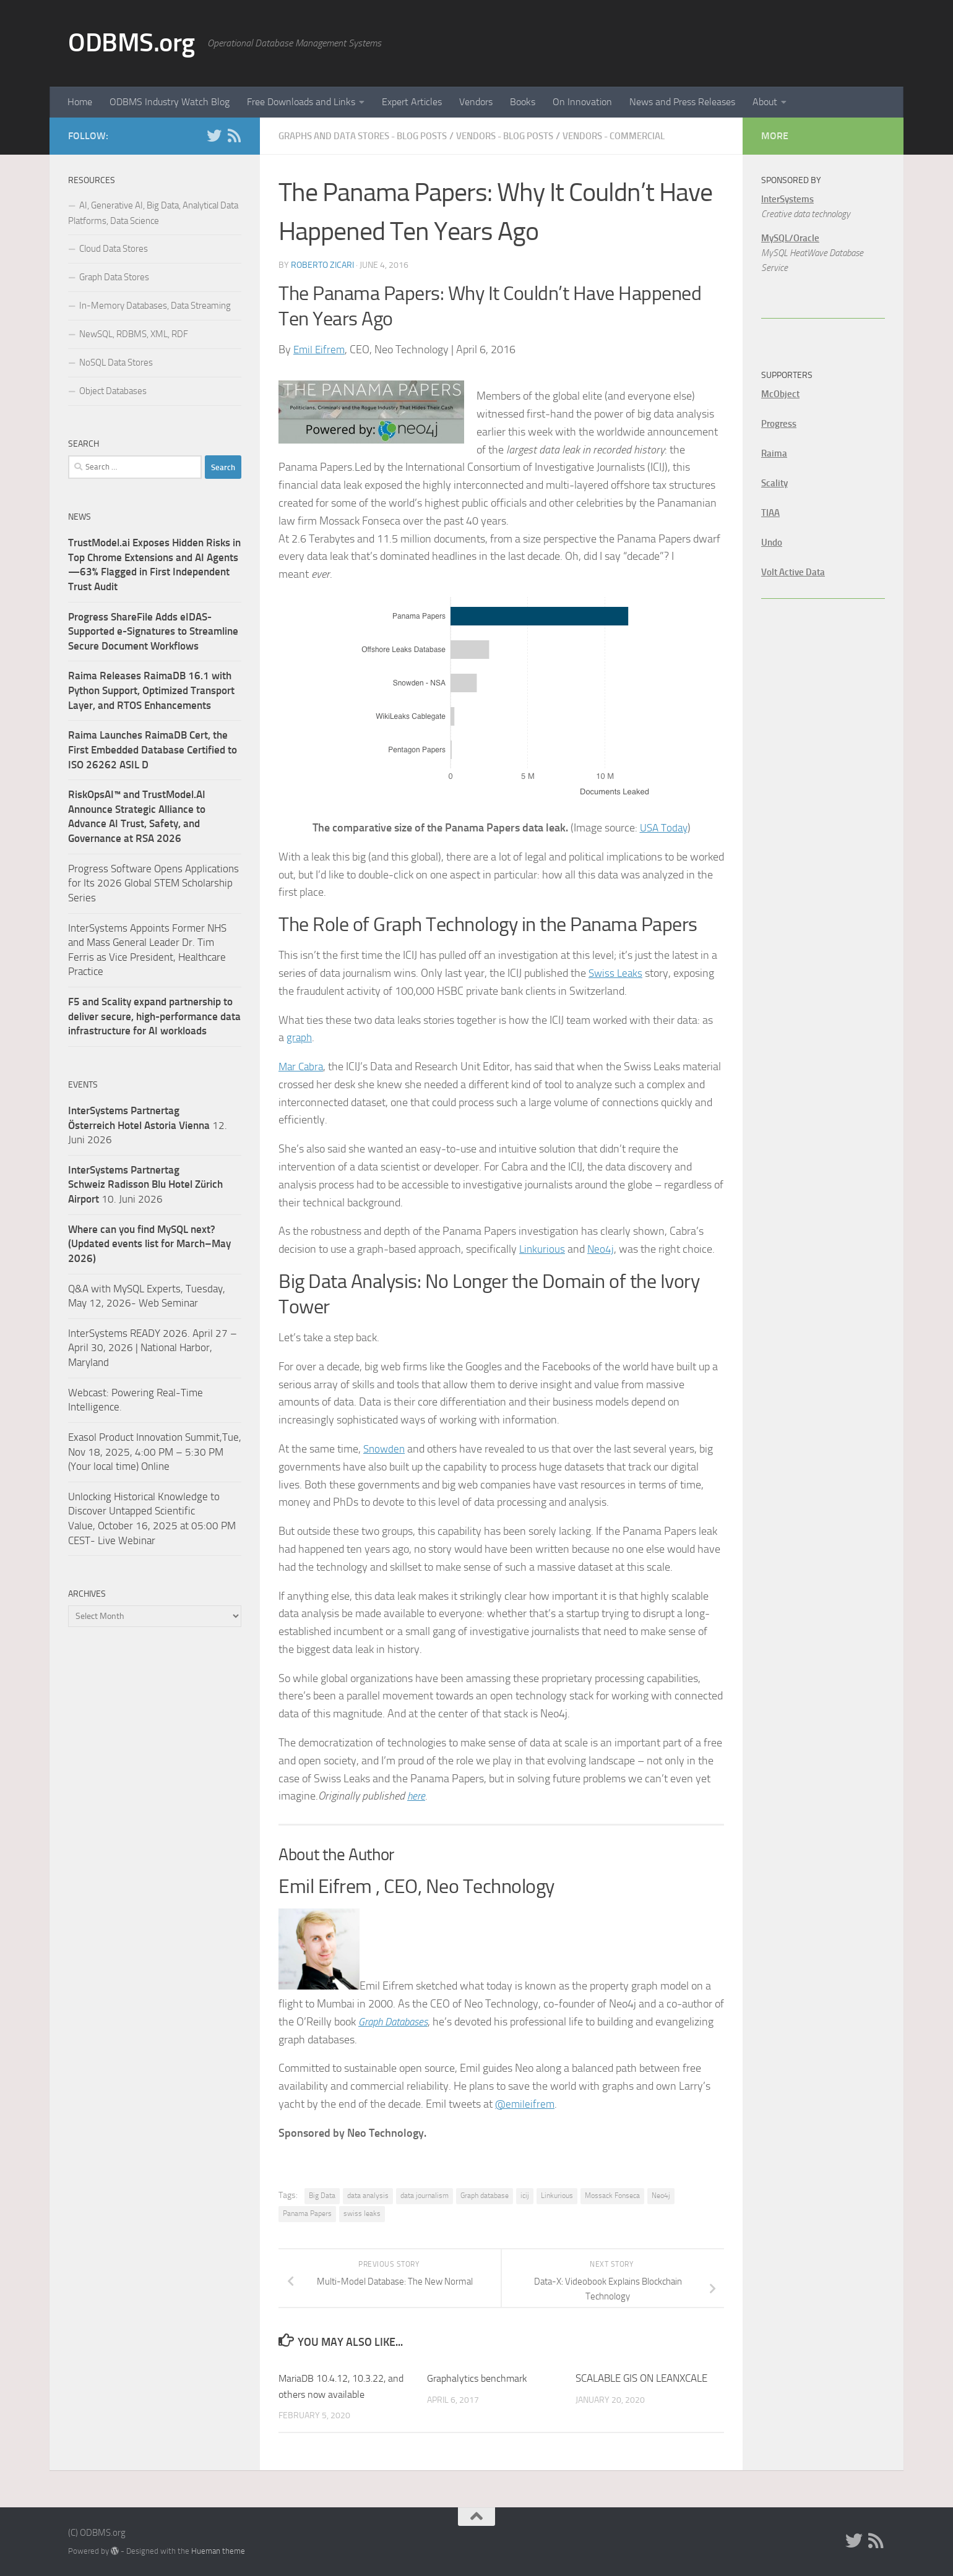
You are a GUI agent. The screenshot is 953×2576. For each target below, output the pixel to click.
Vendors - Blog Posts (527, 136)
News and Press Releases (682, 102)
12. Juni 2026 (147, 1125)
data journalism (424, 2195)
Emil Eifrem (320, 349)
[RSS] (233, 135)
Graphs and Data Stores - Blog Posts (371, 136)
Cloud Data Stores (113, 248)
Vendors (476, 102)
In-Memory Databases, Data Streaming (155, 305)
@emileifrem (525, 2103)
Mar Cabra (302, 1066)
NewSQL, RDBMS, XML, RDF (133, 334)
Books (522, 102)
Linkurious (542, 1248)
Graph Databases (396, 2021)
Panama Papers (307, 2213)
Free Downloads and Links (301, 102)
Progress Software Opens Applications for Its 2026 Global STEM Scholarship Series (153, 883)
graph (300, 1037)
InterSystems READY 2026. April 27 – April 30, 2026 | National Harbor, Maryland (152, 1347)
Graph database (484, 2195)
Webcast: (89, 1392)
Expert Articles (412, 102)
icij (524, 2195)
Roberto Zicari (322, 264)
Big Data (322, 2195)
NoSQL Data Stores (116, 362)
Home (79, 102)
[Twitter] (214, 135)
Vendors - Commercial (647, 136)
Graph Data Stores (114, 277)
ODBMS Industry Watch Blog (170, 102)
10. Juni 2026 (145, 1184)
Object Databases (113, 391)
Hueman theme (218, 2550)
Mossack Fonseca (612, 2195)
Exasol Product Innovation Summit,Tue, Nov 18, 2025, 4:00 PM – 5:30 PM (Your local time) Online (154, 1451)
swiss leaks (362, 2213)
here (416, 1795)
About (764, 102)
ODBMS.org (131, 42)
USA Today (663, 827)
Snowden (385, 1448)
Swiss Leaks (617, 972)
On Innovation (582, 102)
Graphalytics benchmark (479, 2377)
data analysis (368, 2195)
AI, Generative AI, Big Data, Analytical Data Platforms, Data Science (153, 213)
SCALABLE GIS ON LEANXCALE (641, 2377)
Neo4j (602, 1248)
